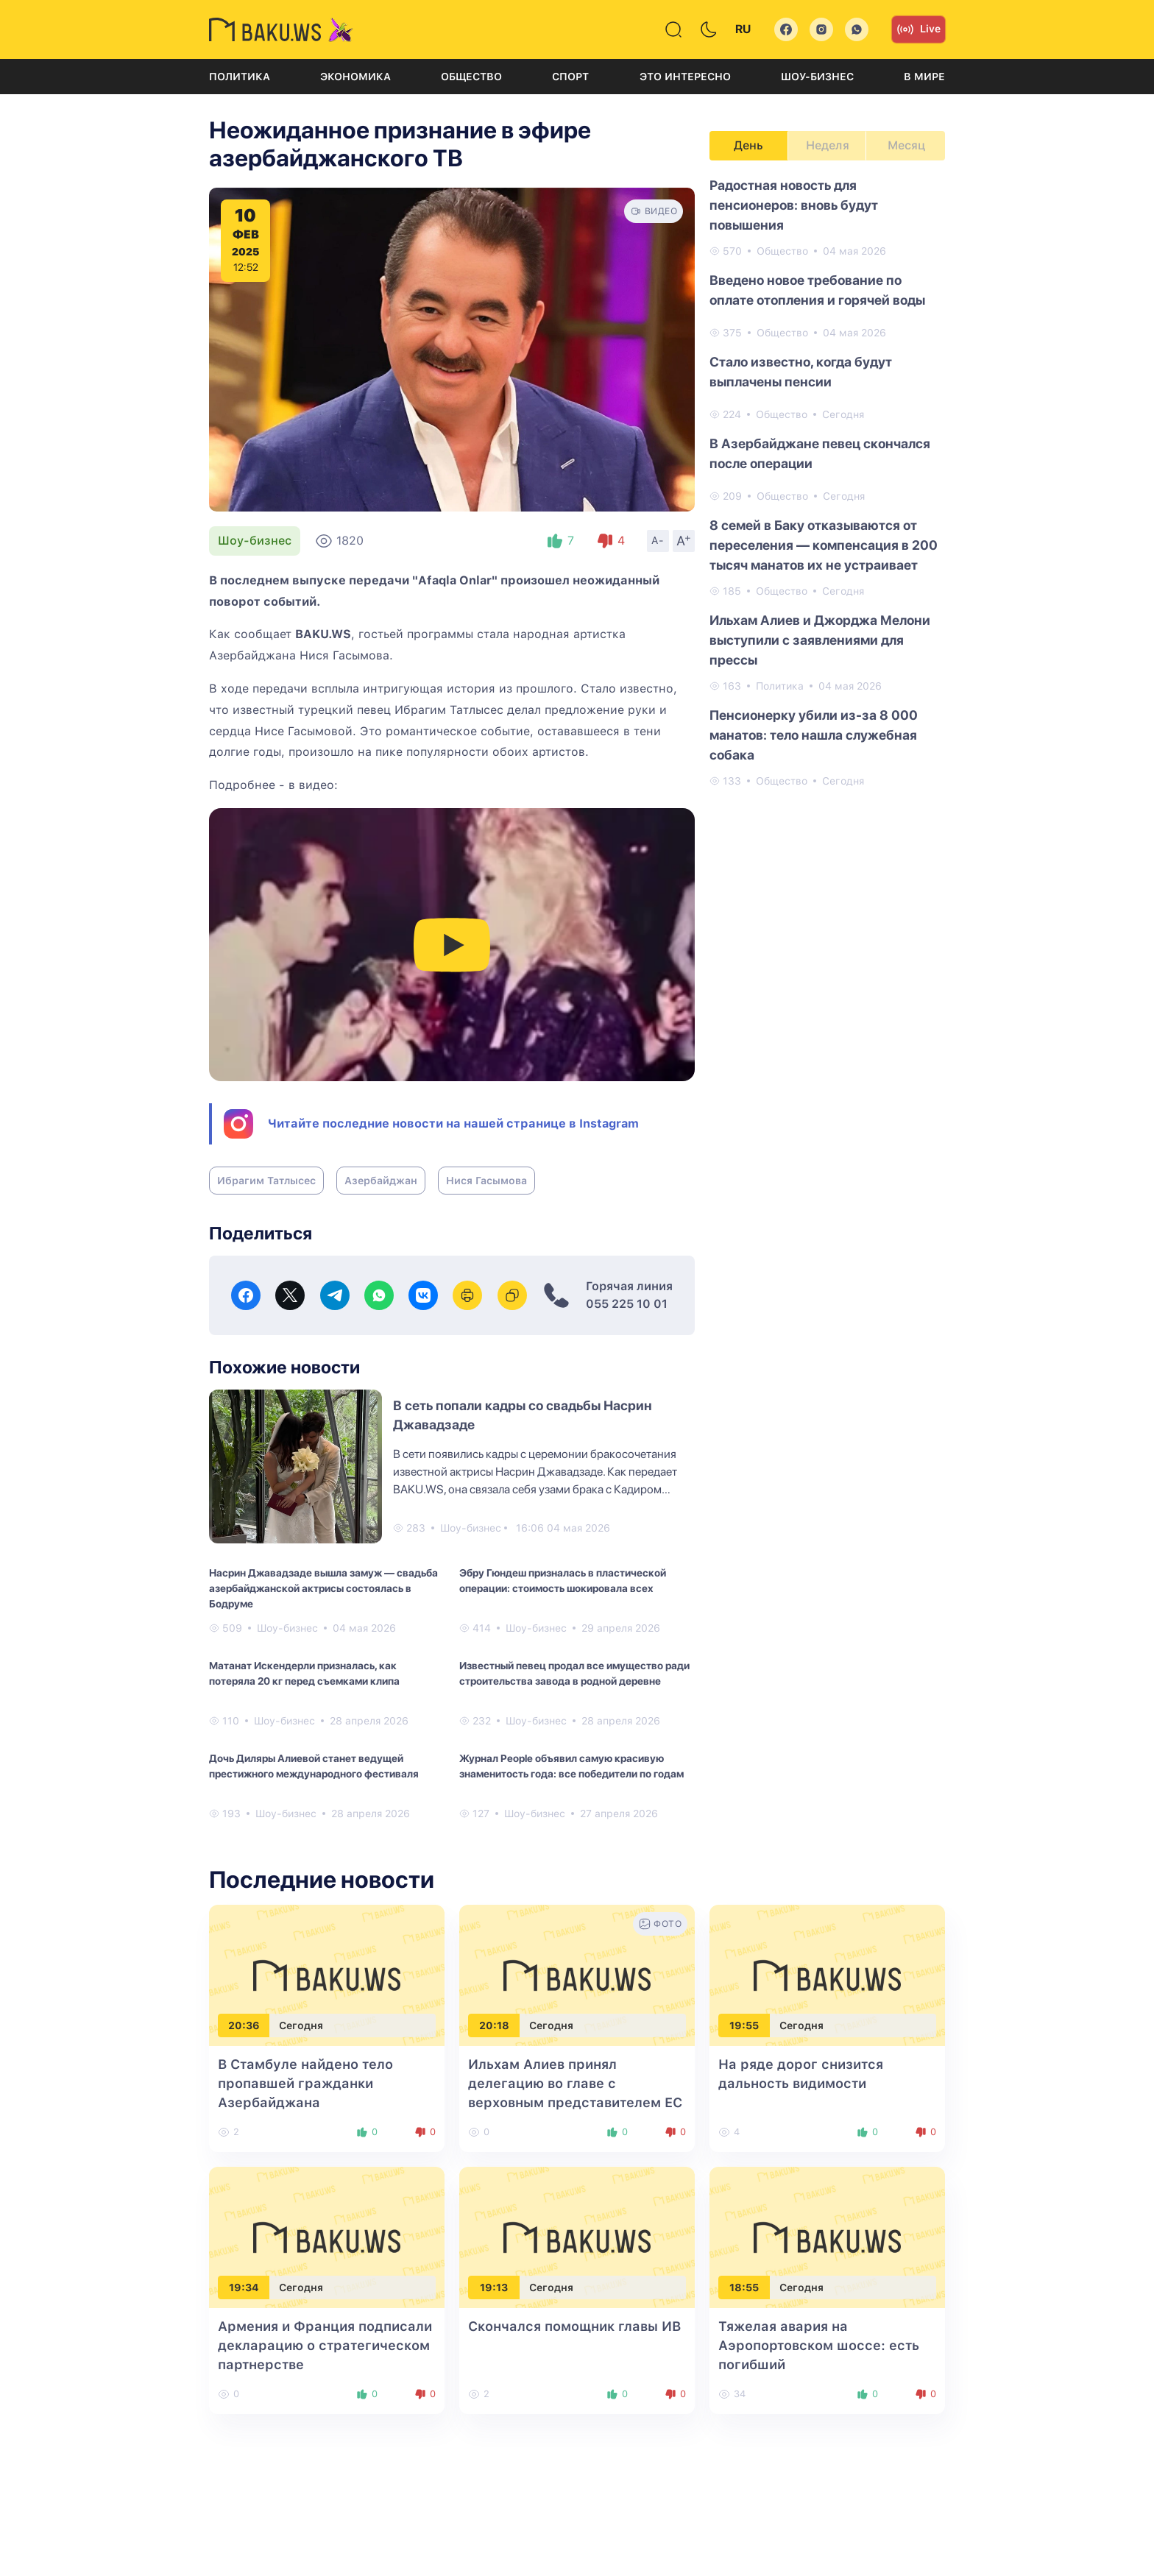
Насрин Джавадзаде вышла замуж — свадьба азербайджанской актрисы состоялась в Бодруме (323, 1588)
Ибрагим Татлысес (266, 1180)
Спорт (570, 76)
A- (658, 540)
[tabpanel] (827, 482)
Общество (471, 76)
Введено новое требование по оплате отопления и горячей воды (817, 290)
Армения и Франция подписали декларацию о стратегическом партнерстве (325, 2345)
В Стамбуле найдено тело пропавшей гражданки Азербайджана (305, 2083)
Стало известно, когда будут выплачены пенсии (800, 371)
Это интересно (685, 76)
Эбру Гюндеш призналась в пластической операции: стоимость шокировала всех (562, 1580)
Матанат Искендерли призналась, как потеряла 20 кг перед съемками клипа (304, 1673)
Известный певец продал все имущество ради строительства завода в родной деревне (574, 1673)
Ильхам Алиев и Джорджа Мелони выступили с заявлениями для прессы (819, 640)
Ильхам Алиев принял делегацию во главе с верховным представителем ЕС (575, 2083)
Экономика (355, 76)
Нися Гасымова (486, 1180)
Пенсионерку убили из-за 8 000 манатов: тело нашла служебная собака (813, 734)
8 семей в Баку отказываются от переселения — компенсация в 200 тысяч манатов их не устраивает (823, 545)
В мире (924, 76)
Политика (239, 76)
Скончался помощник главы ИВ (574, 2326)
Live (918, 29)
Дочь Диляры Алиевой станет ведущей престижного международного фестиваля (314, 1766)
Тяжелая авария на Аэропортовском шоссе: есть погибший (818, 2345)
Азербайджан (380, 1180)
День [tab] (748, 145)
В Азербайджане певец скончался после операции (819, 453)
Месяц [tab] (906, 145)
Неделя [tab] (827, 145)
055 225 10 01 (627, 1304)
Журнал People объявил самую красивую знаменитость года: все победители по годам (571, 1766)
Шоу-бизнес (817, 76)
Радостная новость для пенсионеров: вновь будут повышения (793, 205)
